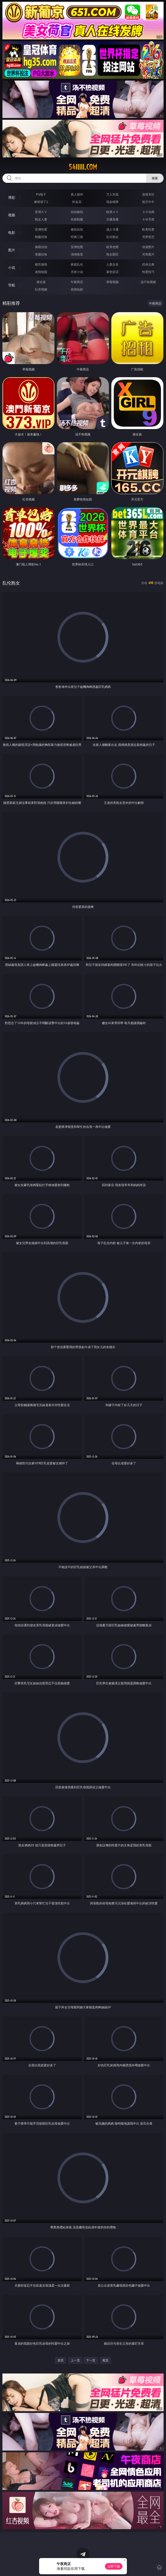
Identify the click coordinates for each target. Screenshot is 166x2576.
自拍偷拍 (77, 212)
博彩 (11, 197)
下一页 (90, 2360)
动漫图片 (148, 247)
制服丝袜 (41, 237)
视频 (11, 215)
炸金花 (76, 202)
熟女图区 (112, 254)
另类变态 (148, 237)
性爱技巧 (148, 272)
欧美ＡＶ (112, 212)
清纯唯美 (77, 254)
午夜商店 (77, 282)
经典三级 (77, 237)
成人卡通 (112, 229)
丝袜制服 (77, 219)
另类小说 (77, 272)
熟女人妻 (41, 219)
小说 (11, 267)
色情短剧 (77, 289)
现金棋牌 (112, 202)
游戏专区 (148, 194)
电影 (11, 232)
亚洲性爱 (41, 229)
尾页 (105, 2360)
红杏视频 (41, 289)
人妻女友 (112, 264)
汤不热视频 (148, 282)
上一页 (75, 2360)
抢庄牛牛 (148, 202)
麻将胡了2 (41, 202)
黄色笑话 (112, 272)
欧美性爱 (148, 229)
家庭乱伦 (77, 264)
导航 (11, 285)
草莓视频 (112, 282)
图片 (11, 250)
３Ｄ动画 (148, 212)
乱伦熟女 (112, 237)
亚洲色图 (77, 247)
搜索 (155, 178)
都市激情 (41, 264)
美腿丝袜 (41, 254)
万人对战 (112, 194)
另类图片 (148, 254)
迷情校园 (41, 272)
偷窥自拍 (41, 247)
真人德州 (77, 194)
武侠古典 (148, 264)
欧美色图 (112, 247)
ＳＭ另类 (148, 219)
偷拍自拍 (77, 229)
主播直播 (112, 219)
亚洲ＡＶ (41, 212)
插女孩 (41, 282)
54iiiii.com (83, 167)
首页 (61, 2360)
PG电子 (41, 194)
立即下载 (114, 2566)
